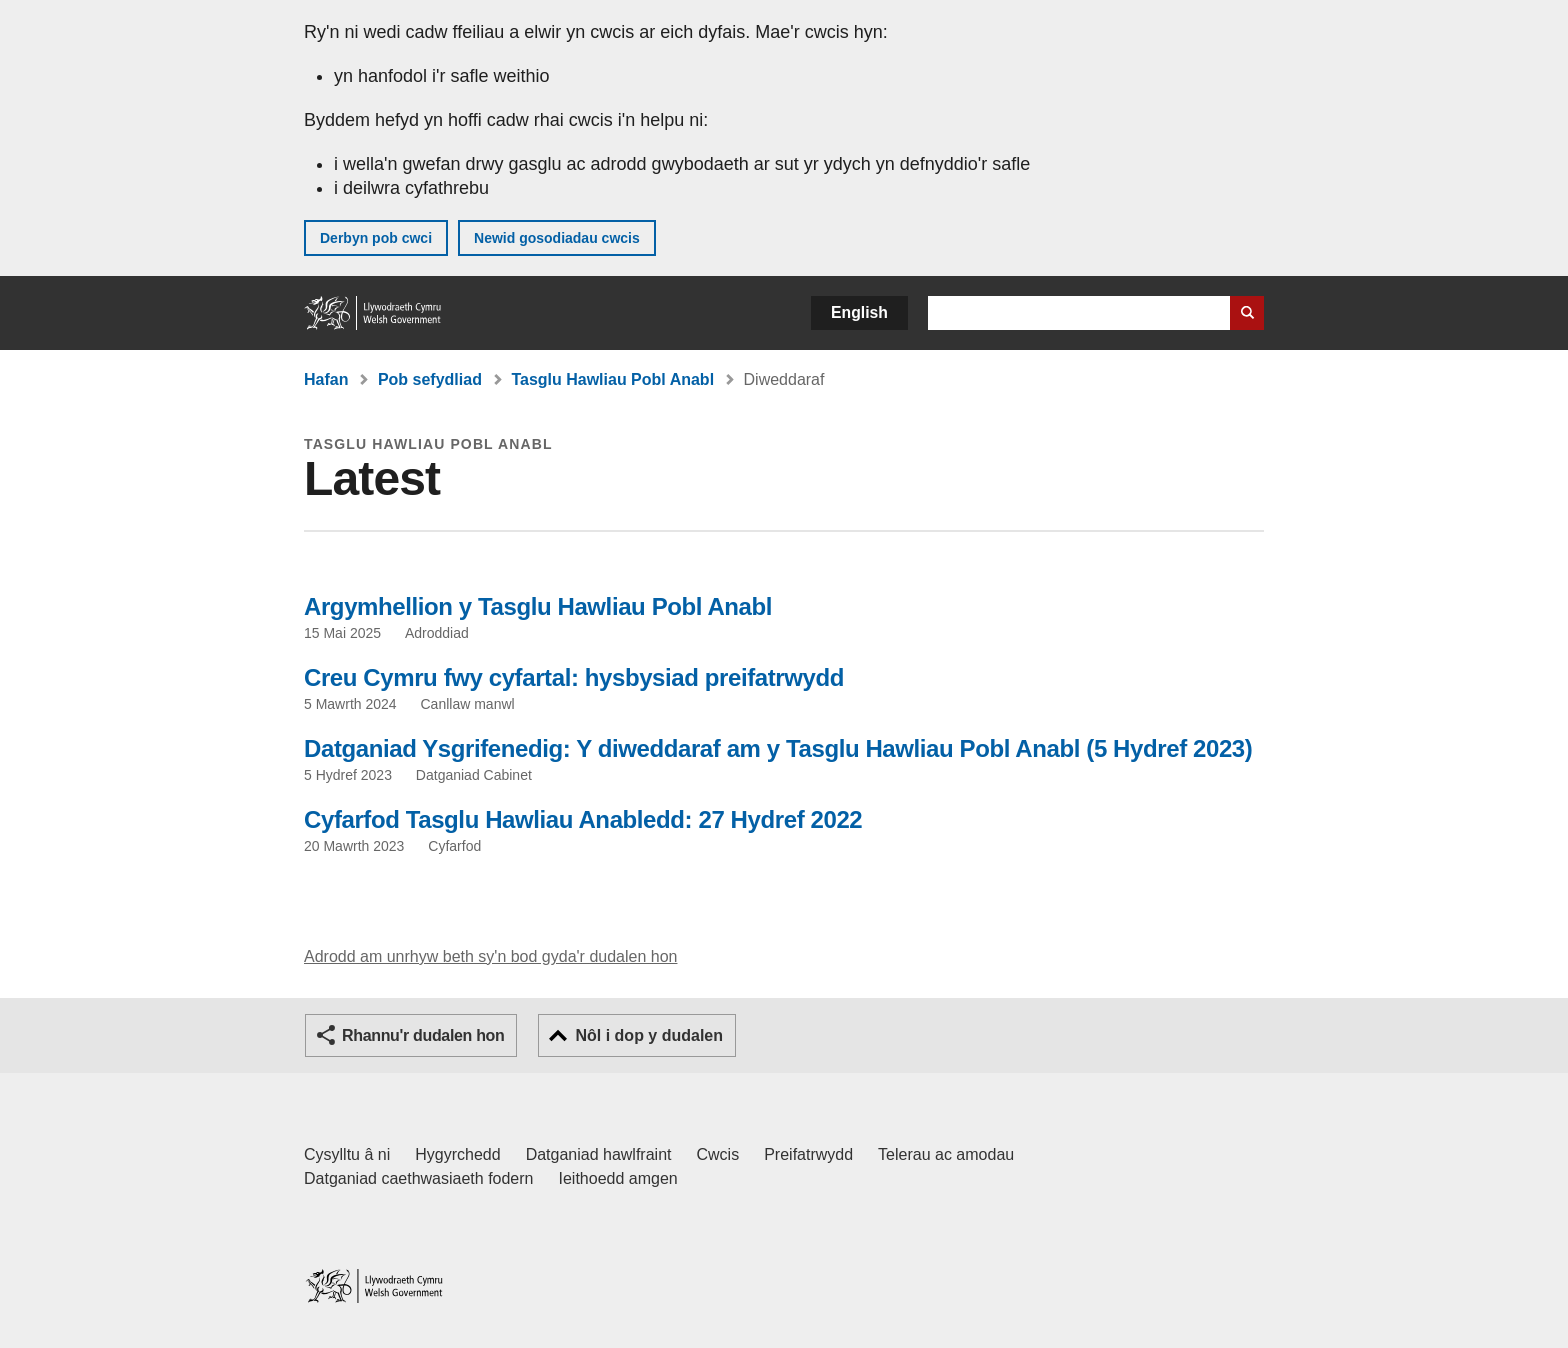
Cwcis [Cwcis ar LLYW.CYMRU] (718, 1154)
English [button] (859, 312)
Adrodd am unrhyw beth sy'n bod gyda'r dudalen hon (490, 956)
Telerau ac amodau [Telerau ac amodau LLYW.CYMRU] (946, 1154)
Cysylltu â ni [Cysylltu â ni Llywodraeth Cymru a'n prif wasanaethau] (347, 1154)
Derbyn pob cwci (376, 238)
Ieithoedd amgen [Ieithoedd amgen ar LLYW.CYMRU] (618, 1178)
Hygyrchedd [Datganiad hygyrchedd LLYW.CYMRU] (457, 1154)
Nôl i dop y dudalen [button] (649, 1035)
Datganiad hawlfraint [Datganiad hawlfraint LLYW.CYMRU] (599, 1154)
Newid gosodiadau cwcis (557, 238)
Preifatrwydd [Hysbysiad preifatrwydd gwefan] (808, 1154)
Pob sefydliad (430, 379)
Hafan (326, 379)
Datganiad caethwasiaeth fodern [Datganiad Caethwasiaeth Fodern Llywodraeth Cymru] (419, 1178)
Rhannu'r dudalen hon (423, 1035)
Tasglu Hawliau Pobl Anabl (612, 379)
